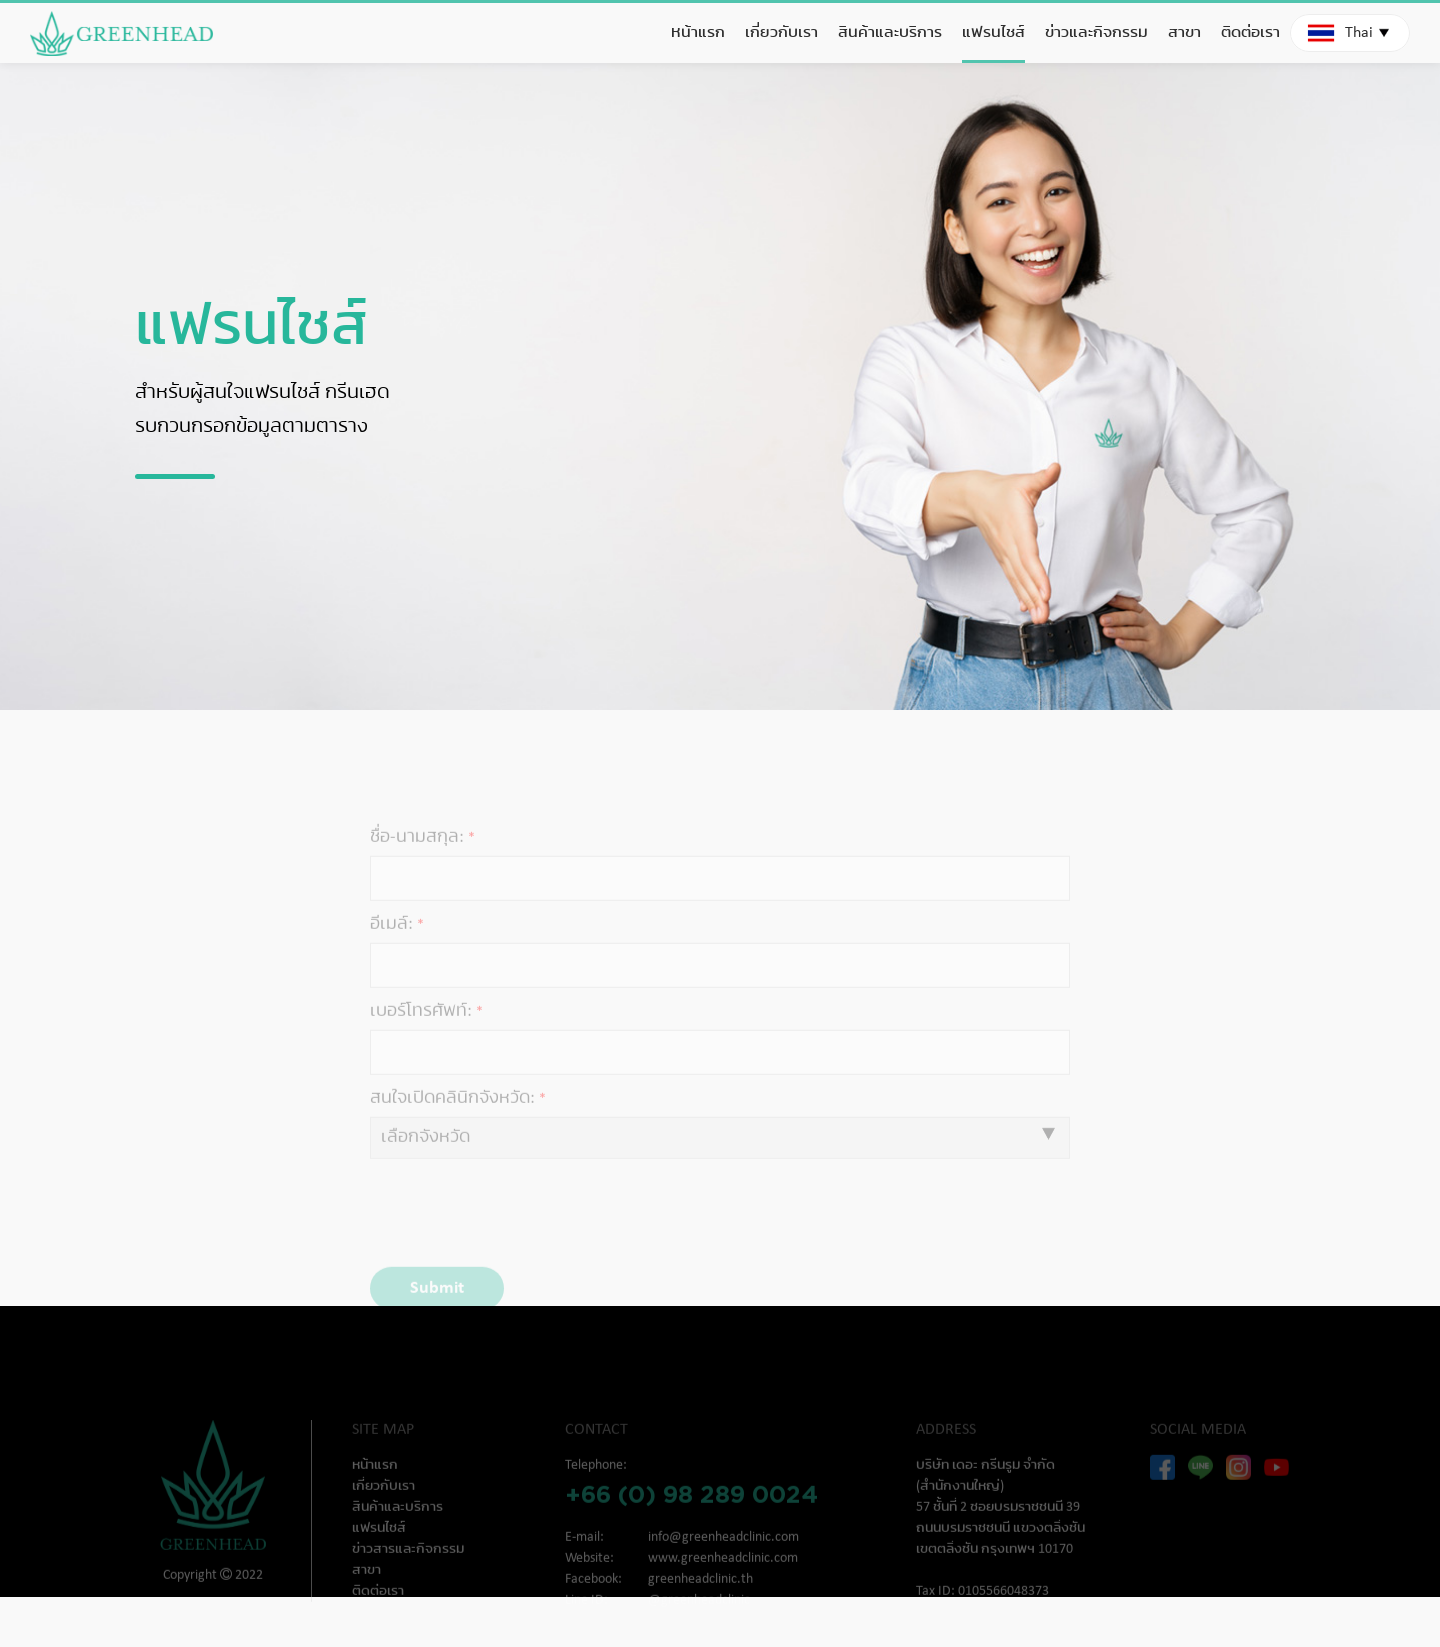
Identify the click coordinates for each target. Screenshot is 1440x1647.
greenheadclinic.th (700, 1598)
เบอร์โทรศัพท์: (421, 1030)
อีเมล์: (391, 943)
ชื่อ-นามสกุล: (417, 856)
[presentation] (507, 1233)
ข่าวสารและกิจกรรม (408, 1568)
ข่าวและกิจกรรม (1096, 33)
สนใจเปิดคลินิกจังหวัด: (452, 1117)
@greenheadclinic (699, 1619)
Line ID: (586, 1619)
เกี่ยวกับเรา (781, 33)
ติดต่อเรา (1250, 33)
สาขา (1184, 33)
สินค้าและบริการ (890, 33)
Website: (589, 1577)
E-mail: (584, 1556)
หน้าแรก (698, 33)
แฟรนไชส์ (993, 33)
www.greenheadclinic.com (723, 1577)
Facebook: (593, 1598)
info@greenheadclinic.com (723, 1556)
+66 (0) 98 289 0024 (691, 1513)
